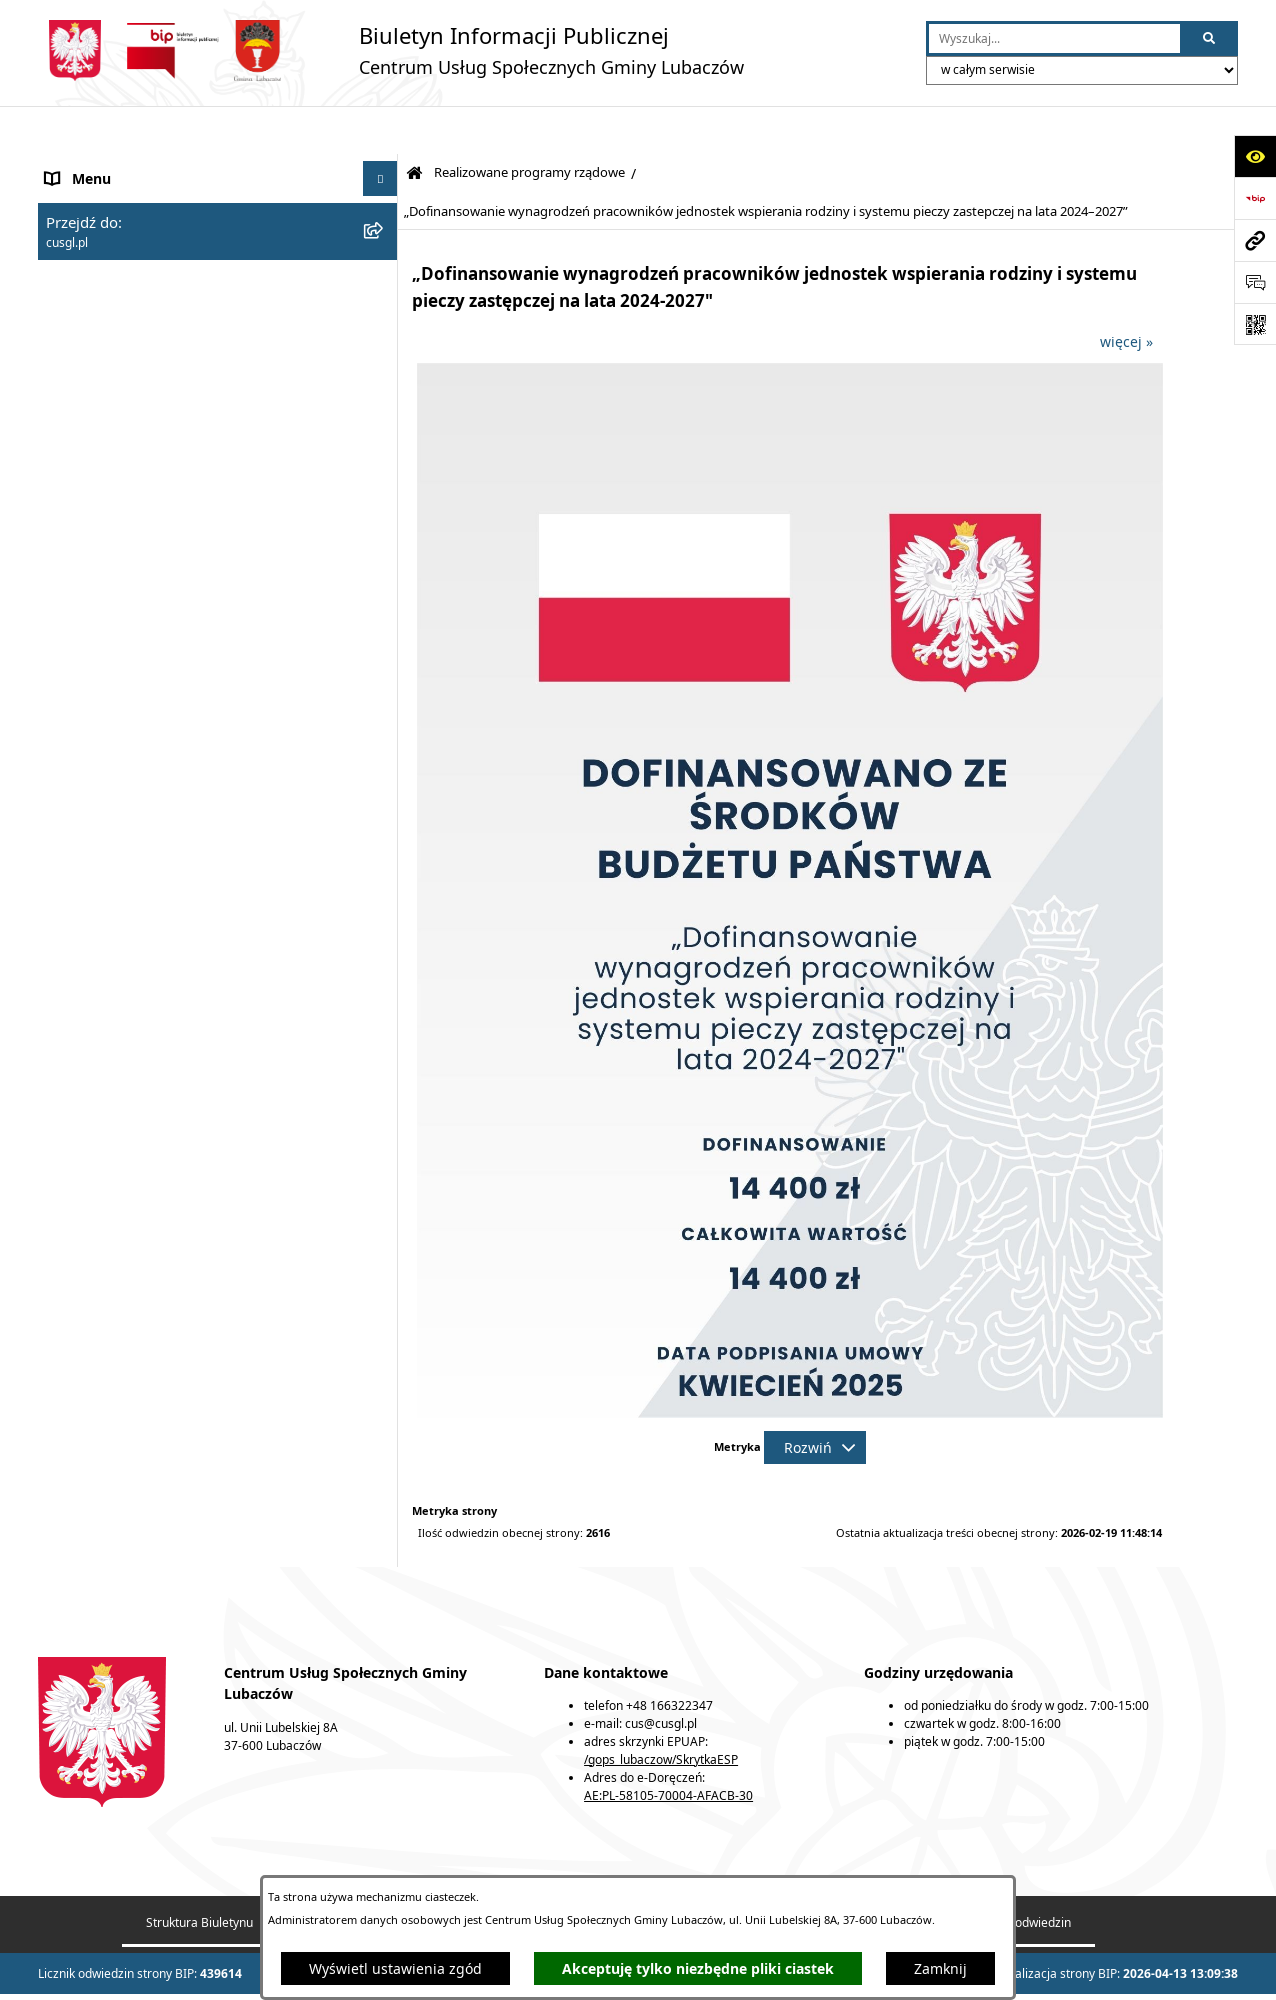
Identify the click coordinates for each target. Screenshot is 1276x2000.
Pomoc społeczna (102, 265)
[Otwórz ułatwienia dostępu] (1255, 156)
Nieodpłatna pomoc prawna (138, 1116)
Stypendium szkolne (112, 435)
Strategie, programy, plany (135, 1166)
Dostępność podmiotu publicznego (162, 1216)
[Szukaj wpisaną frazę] (1210, 38)
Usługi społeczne (102, 215)
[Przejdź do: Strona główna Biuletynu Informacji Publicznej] (414, 125)
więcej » (1126, 293)
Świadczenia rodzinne (118, 315)
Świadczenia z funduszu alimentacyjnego (183, 365)
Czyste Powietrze (101, 1016)
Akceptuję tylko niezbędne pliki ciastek (698, 1968)
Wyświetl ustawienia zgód (395, 1968)
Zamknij (940, 1968)
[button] (383, 165)
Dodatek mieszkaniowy (121, 470)
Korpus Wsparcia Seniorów (135, 966)
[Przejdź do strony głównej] (391, 50)
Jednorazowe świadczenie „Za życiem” (171, 400)
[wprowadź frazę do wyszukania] (1054, 38)
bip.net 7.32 (1146, 1972)
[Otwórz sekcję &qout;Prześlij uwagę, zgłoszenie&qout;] (1255, 282)
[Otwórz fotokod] (1255, 324)
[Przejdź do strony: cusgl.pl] (1255, 240)
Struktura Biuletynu (199, 1874)
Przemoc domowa (104, 1066)
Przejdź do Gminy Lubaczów (138, 1266)
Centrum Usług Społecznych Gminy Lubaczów (198, 165)
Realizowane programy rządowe (152, 505)
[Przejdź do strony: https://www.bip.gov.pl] (1255, 198)
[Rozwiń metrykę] (815, 1399)
